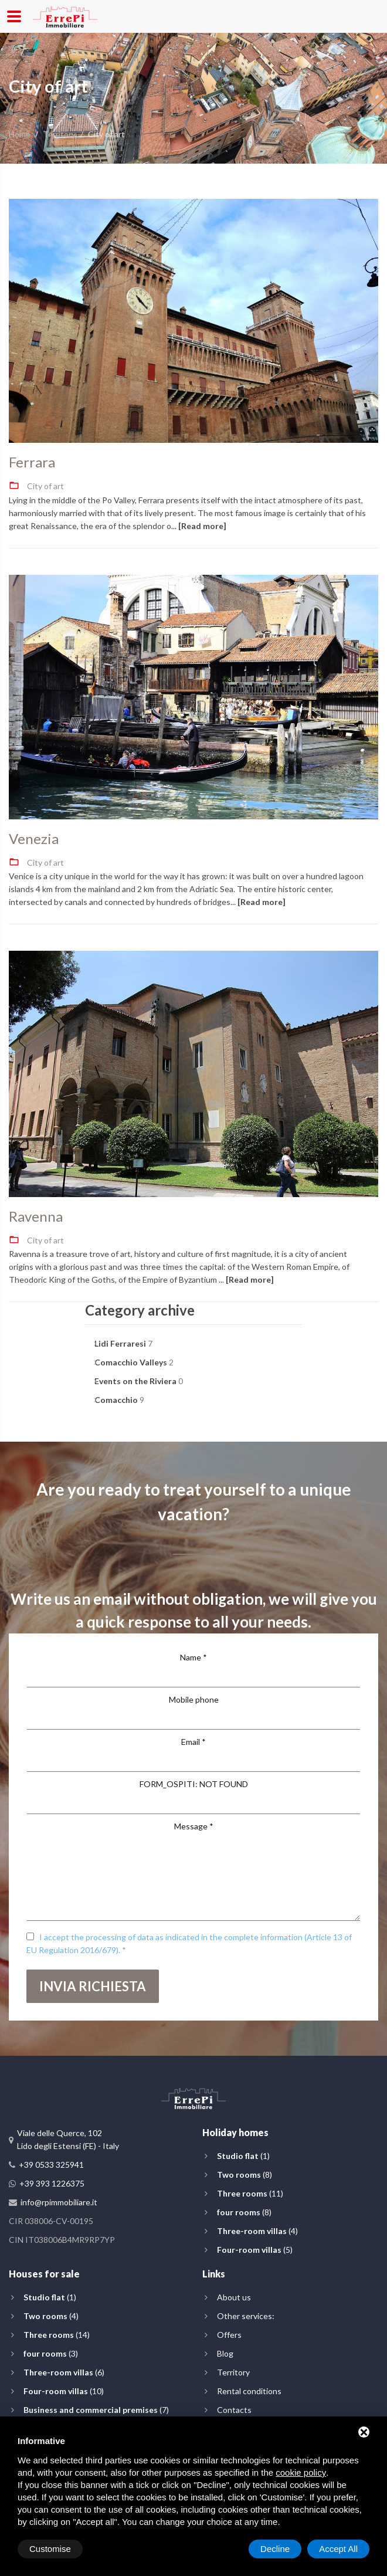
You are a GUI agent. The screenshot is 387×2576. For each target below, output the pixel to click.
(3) (50, 2353)
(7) (96, 2410)
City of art (45, 486)
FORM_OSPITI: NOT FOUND (194, 1784)
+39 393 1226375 (51, 2183)
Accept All (338, 2549)
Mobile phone (194, 1699)
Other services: (245, 2316)
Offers (229, 2335)
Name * (193, 1657)
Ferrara (32, 462)
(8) (244, 2175)
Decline (275, 2549)
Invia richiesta (92, 1986)
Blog (225, 2353)
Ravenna (36, 1216)
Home (19, 134)
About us (234, 2297)
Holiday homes (235, 2132)
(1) (243, 2156)
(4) (257, 2231)
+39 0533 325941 (51, 2165)
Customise (50, 2549)
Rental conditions (249, 2391)
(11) (250, 2193)
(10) (63, 2391)
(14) (56, 2335)
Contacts (234, 2410)
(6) (63, 2372)
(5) (255, 2250)
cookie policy (301, 2472)
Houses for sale (44, 2273)
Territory (59, 134)
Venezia (34, 839)
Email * (193, 1742)
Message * (193, 1826)
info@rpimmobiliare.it (59, 2202)
